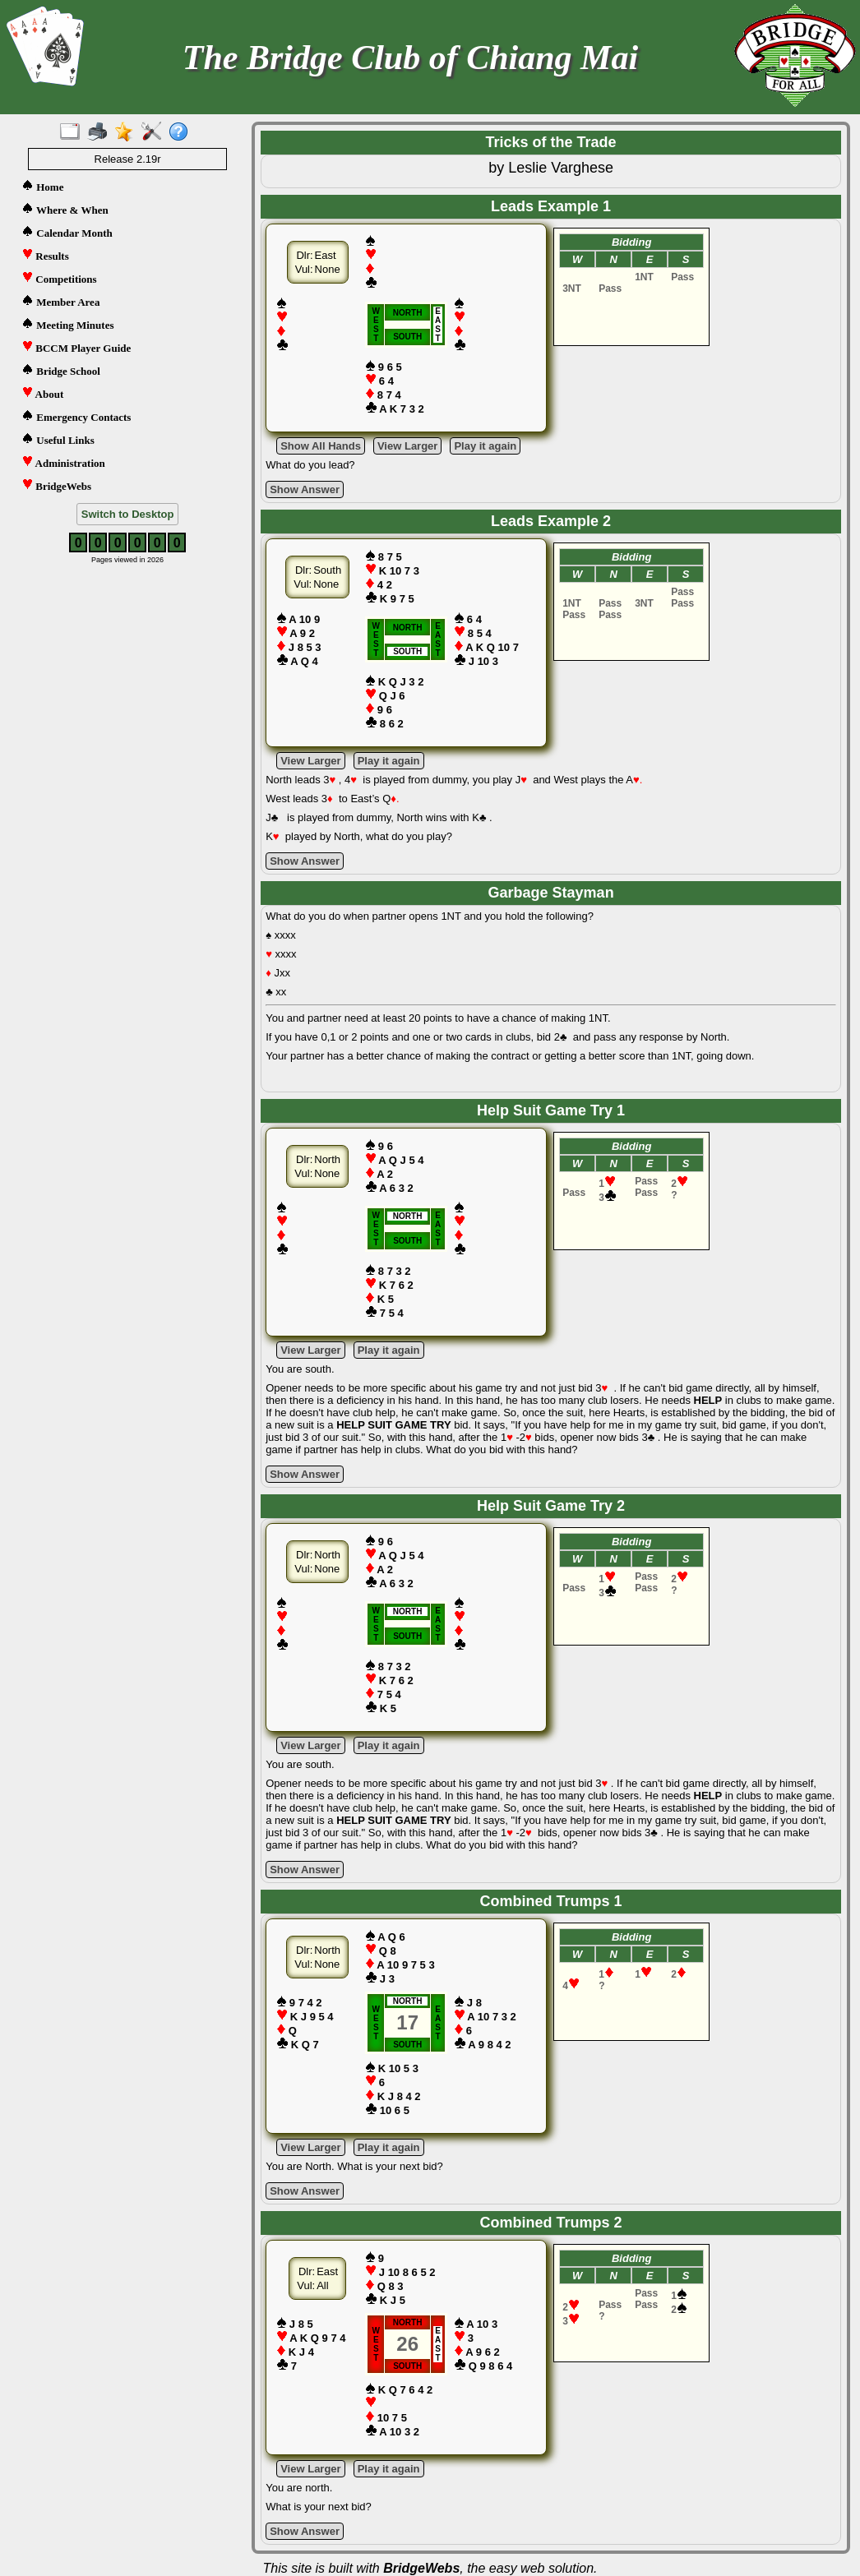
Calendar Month (67, 232)
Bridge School (60, 370)
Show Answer (305, 489)
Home (42, 186)
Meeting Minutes (67, 324)
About (42, 393)
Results (45, 255)
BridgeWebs (56, 485)
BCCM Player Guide (76, 347)
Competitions (59, 278)
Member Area (60, 301)
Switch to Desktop (127, 514)
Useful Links (58, 439)
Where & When (65, 209)
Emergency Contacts (76, 416)
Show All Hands (320, 446)
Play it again (485, 446)
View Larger (407, 446)
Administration (63, 462)
